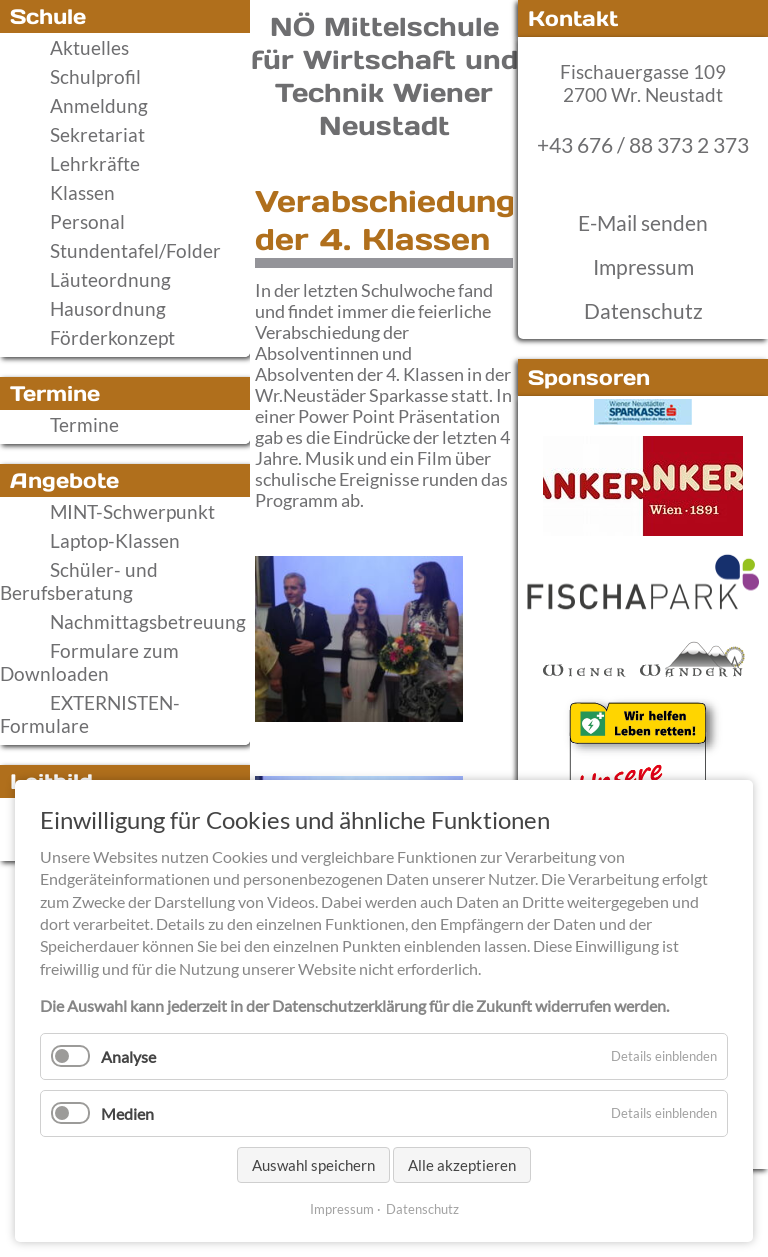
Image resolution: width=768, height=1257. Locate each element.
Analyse (128, 1056)
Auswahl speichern (313, 1165)
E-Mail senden (643, 223)
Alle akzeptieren (462, 1165)
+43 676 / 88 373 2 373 (643, 145)
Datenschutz (643, 311)
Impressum (643, 267)
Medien (127, 1113)
